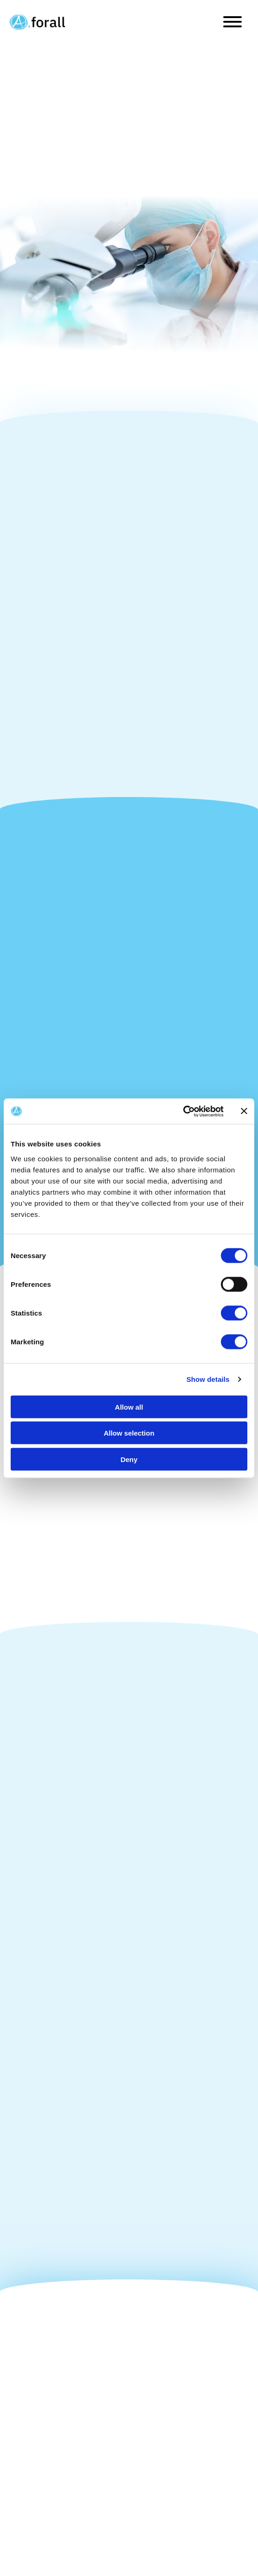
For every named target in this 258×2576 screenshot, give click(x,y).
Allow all (129, 1407)
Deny (129, 1459)
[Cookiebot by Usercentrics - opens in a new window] (183, 1111)
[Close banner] (244, 1111)
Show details (208, 1379)
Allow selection (128, 1433)
